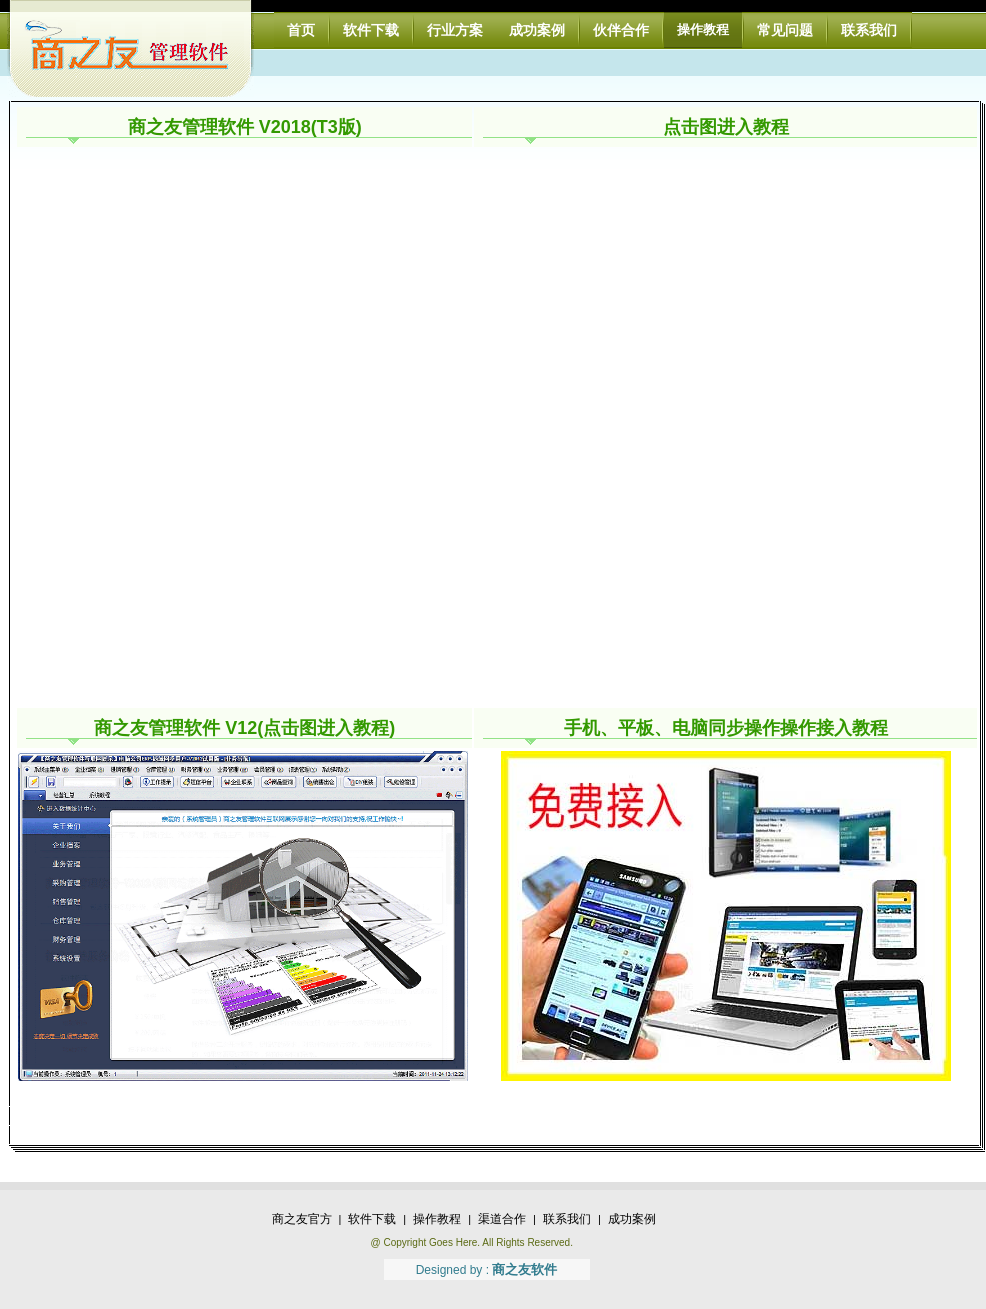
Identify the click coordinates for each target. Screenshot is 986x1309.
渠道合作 (502, 1219)
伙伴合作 (621, 30)
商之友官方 (302, 1219)
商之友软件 (524, 1269)
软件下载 (371, 30)
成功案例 (537, 30)
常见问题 (785, 30)
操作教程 (703, 29)
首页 (301, 30)
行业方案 (455, 30)
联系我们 (869, 30)
